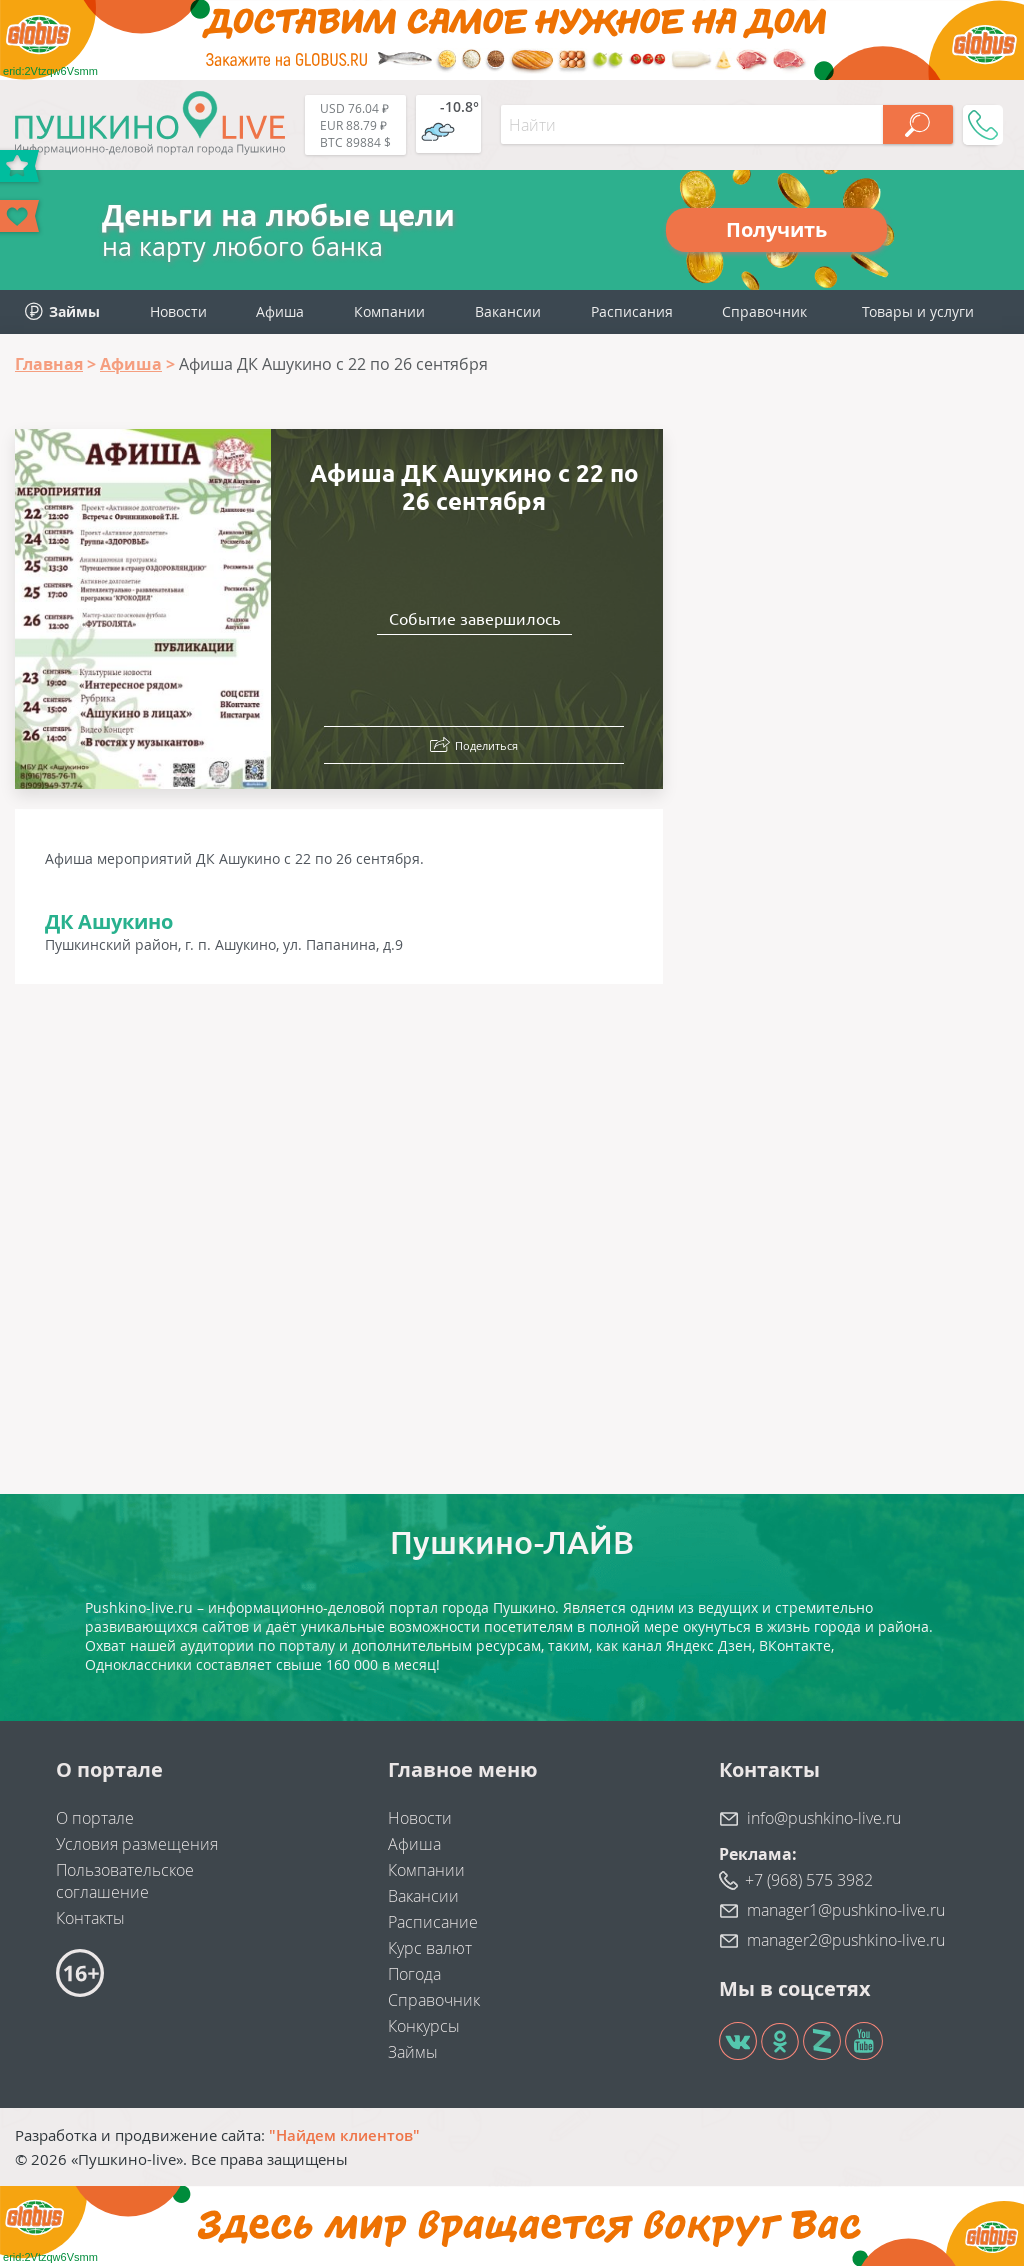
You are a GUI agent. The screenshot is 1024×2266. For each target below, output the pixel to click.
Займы (413, 2052)
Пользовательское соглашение (125, 1881)
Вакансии (508, 311)
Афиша (280, 311)
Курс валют (430, 1948)
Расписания (632, 311)
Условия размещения (137, 1844)
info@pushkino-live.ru (824, 1818)
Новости (178, 311)
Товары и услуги (918, 311)
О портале (95, 1818)
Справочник (764, 311)
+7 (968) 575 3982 (809, 1880)
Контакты (90, 1918)
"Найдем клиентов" (344, 2135)
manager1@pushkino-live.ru (846, 1910)
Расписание (433, 1922)
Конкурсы (424, 2026)
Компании (389, 311)
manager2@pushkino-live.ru (846, 1940)
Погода (414, 1974)
